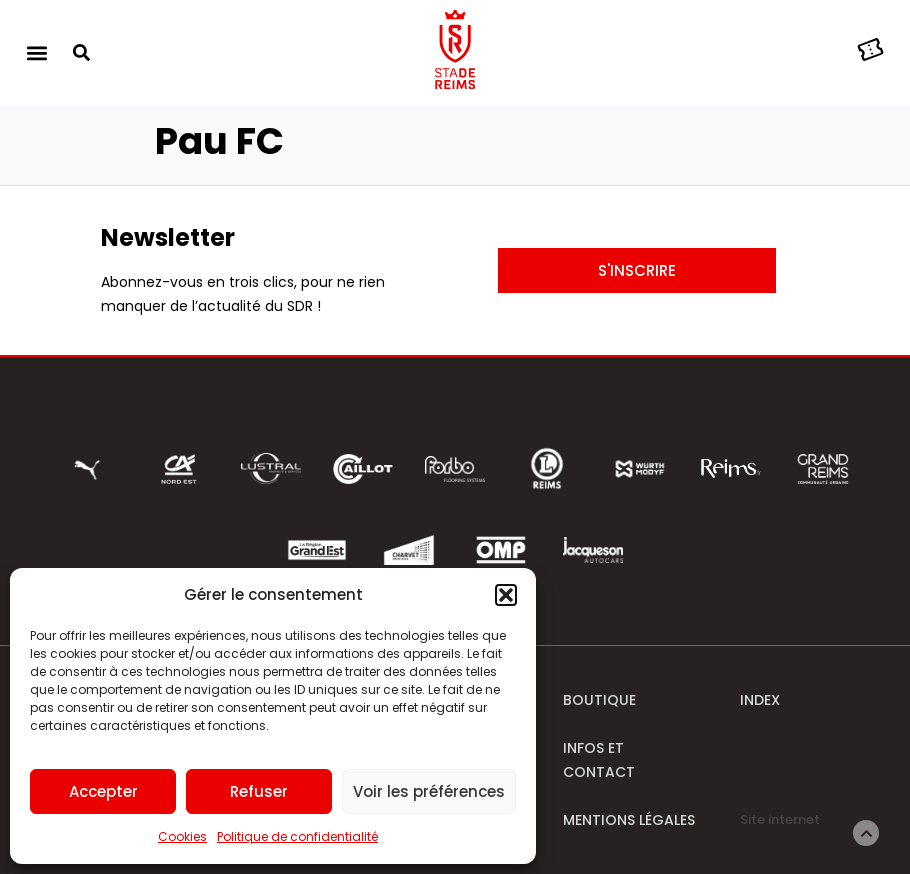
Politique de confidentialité (297, 836)
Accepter (103, 791)
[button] (506, 595)
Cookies (182, 836)
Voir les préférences (429, 791)
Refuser (259, 791)
